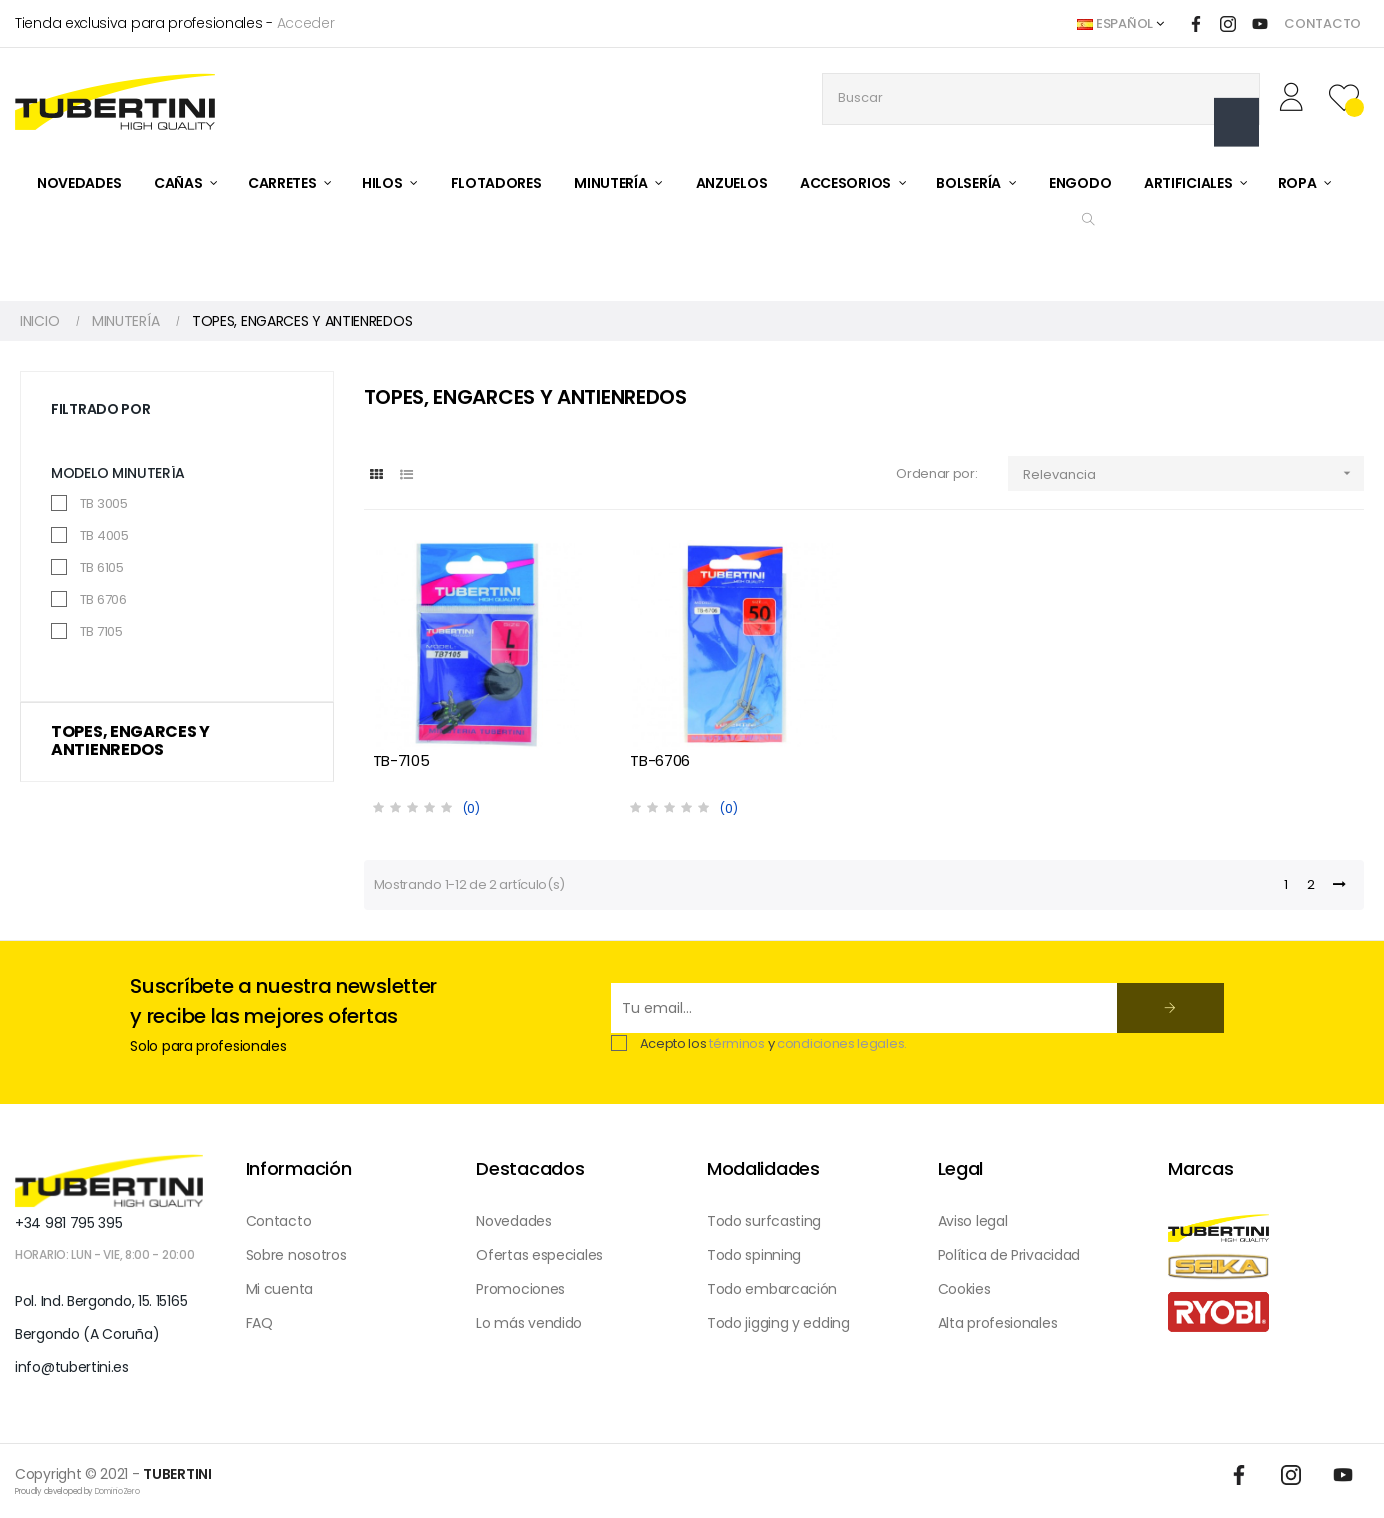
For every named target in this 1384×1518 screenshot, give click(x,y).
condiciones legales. (842, 1043)
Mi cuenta (279, 1289)
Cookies (964, 1289)
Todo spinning (754, 1255)
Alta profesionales (998, 1323)
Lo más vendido (529, 1323)
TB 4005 (104, 535)
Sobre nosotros (296, 1255)
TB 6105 (102, 567)
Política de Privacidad (1009, 1255)
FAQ (259, 1323)
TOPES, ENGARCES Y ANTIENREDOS (130, 740)
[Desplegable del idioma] (1120, 24)
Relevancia (1193, 473)
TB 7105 (101, 631)
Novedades (513, 1221)
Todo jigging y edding (778, 1323)
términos (737, 1043)
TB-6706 (660, 760)
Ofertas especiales (539, 1255)
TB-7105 (401, 760)
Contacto (279, 1221)
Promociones (520, 1289)
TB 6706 (103, 599)
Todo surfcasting (764, 1221)
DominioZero (117, 1491)
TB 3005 (104, 503)
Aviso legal (973, 1221)
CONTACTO (1322, 23)
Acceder (306, 23)
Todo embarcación (772, 1289)
